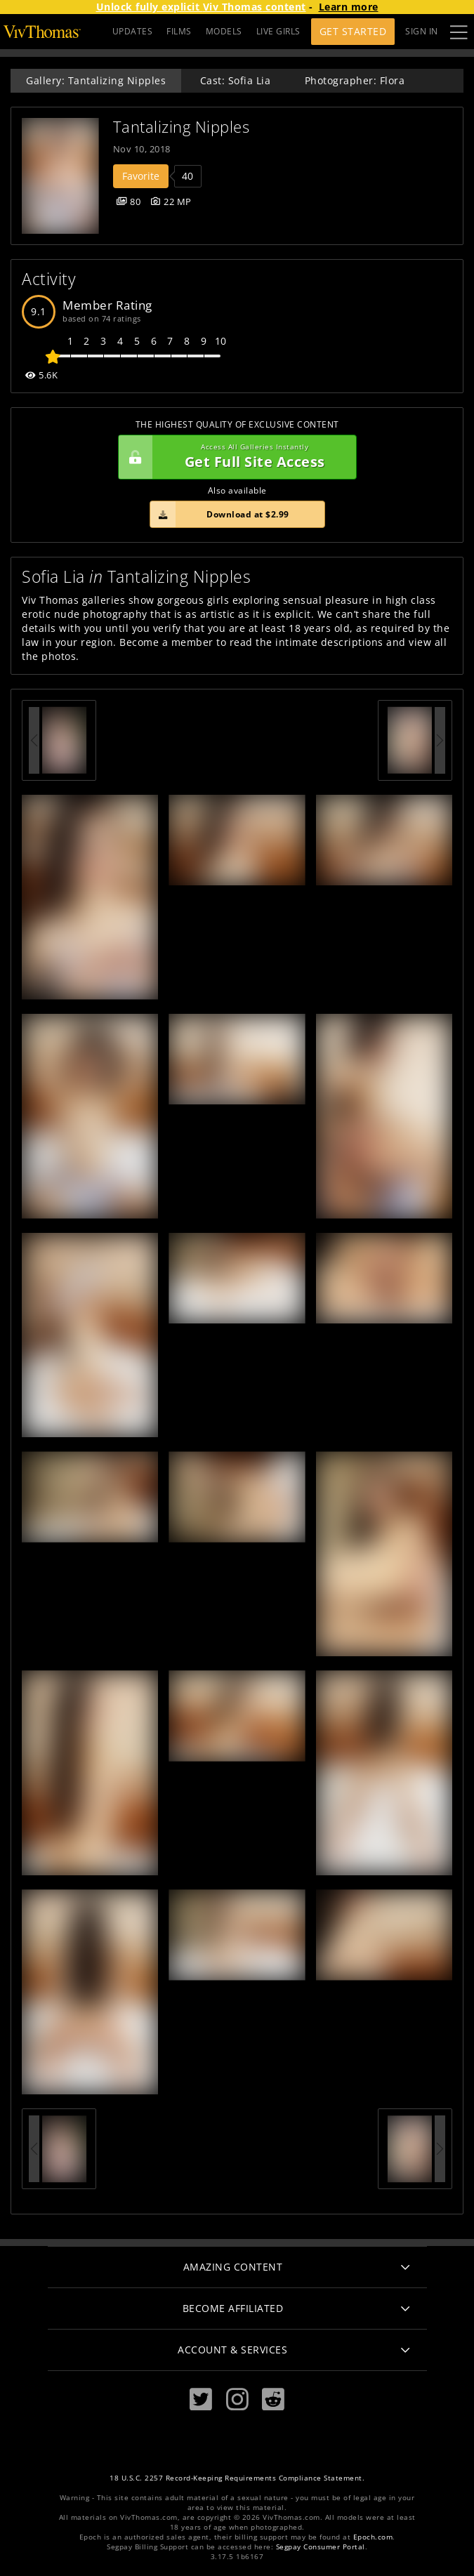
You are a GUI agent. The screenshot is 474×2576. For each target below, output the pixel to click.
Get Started (353, 31)
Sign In (421, 31)
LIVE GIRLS (278, 31)
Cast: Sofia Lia (235, 80)
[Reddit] (273, 2399)
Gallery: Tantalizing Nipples (96, 80)
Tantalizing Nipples (181, 127)
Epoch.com (373, 2537)
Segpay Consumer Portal (320, 2546)
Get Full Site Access (234, 457)
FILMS (179, 31)
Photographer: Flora (355, 80)
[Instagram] (237, 2399)
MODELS (224, 31)
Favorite (140, 176)
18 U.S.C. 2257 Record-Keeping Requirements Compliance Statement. (237, 2478)
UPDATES (132, 31)
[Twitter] (201, 2399)
